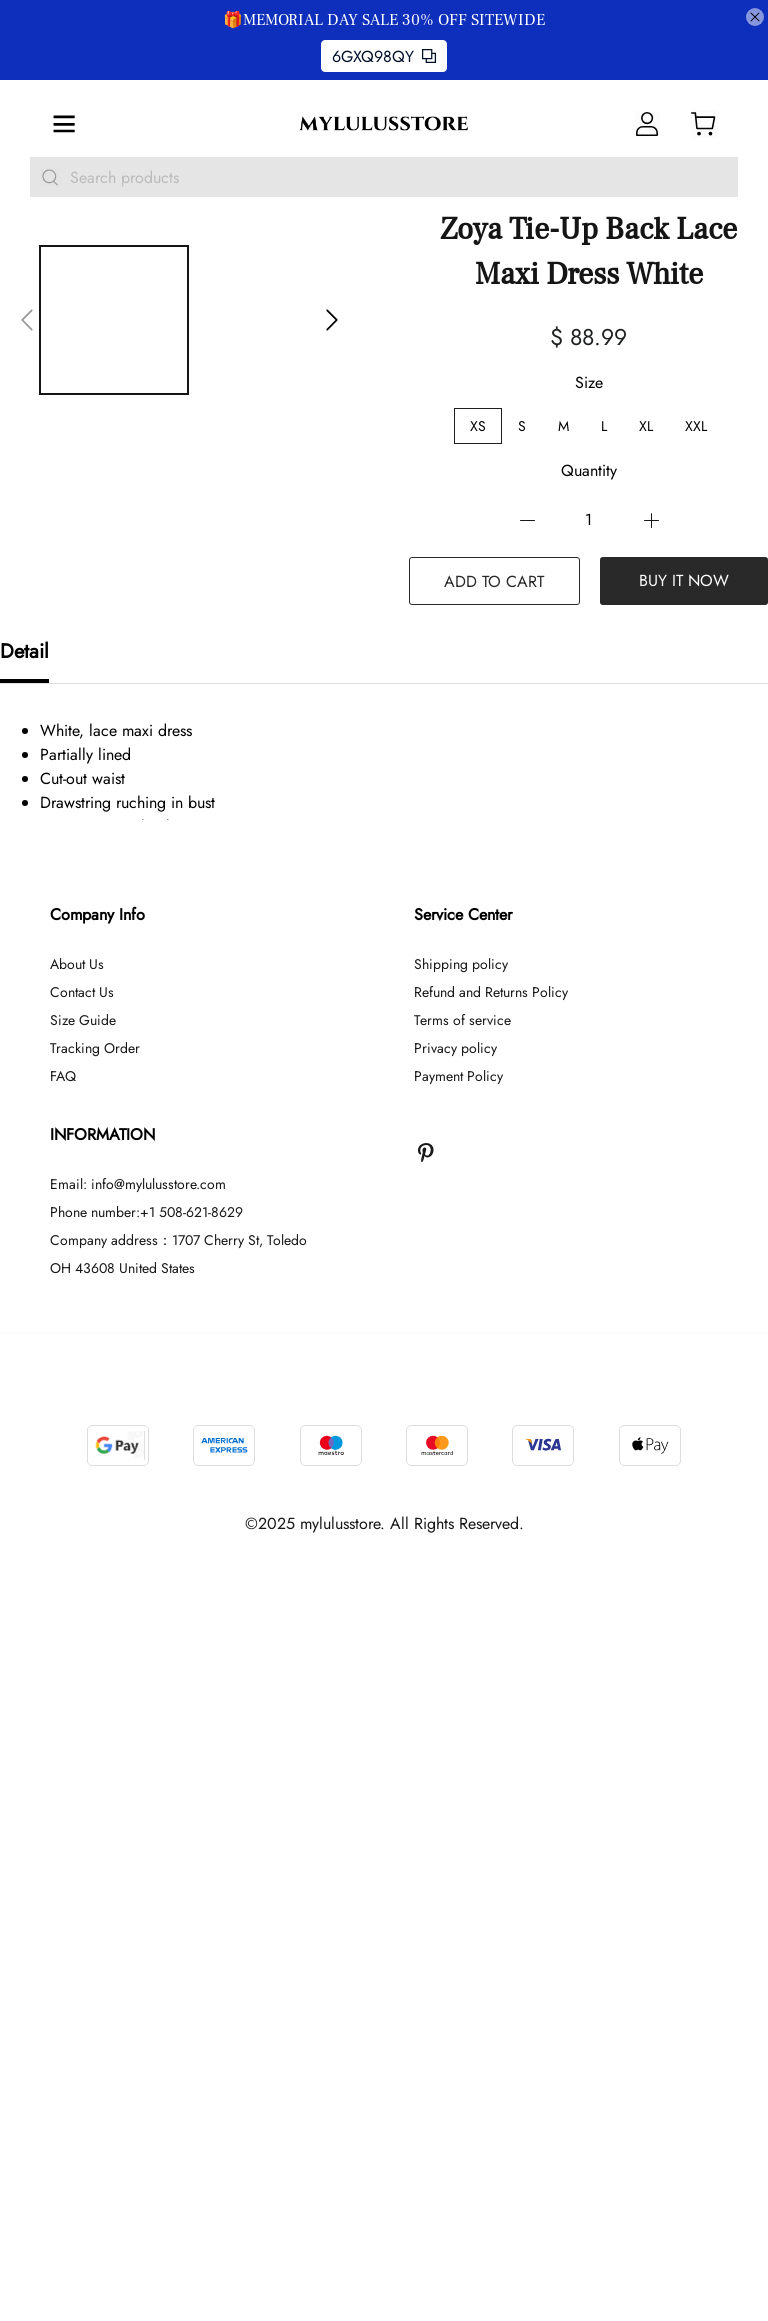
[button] (27, 320)
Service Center (463, 1530)
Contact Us (82, 1608)
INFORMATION (102, 1750)
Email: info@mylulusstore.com (138, 1800)
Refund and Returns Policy (491, 1608)
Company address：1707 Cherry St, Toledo (178, 1856)
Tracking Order (95, 1664)
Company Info (97, 1530)
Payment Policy (458, 1692)
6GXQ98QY (384, 56)
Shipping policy (461, 1580)
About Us (77, 1580)
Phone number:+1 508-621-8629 (146, 1828)
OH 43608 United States (122, 1884)
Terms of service (462, 1636)
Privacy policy (455, 1664)
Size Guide (83, 1636)
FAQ (63, 1692)
